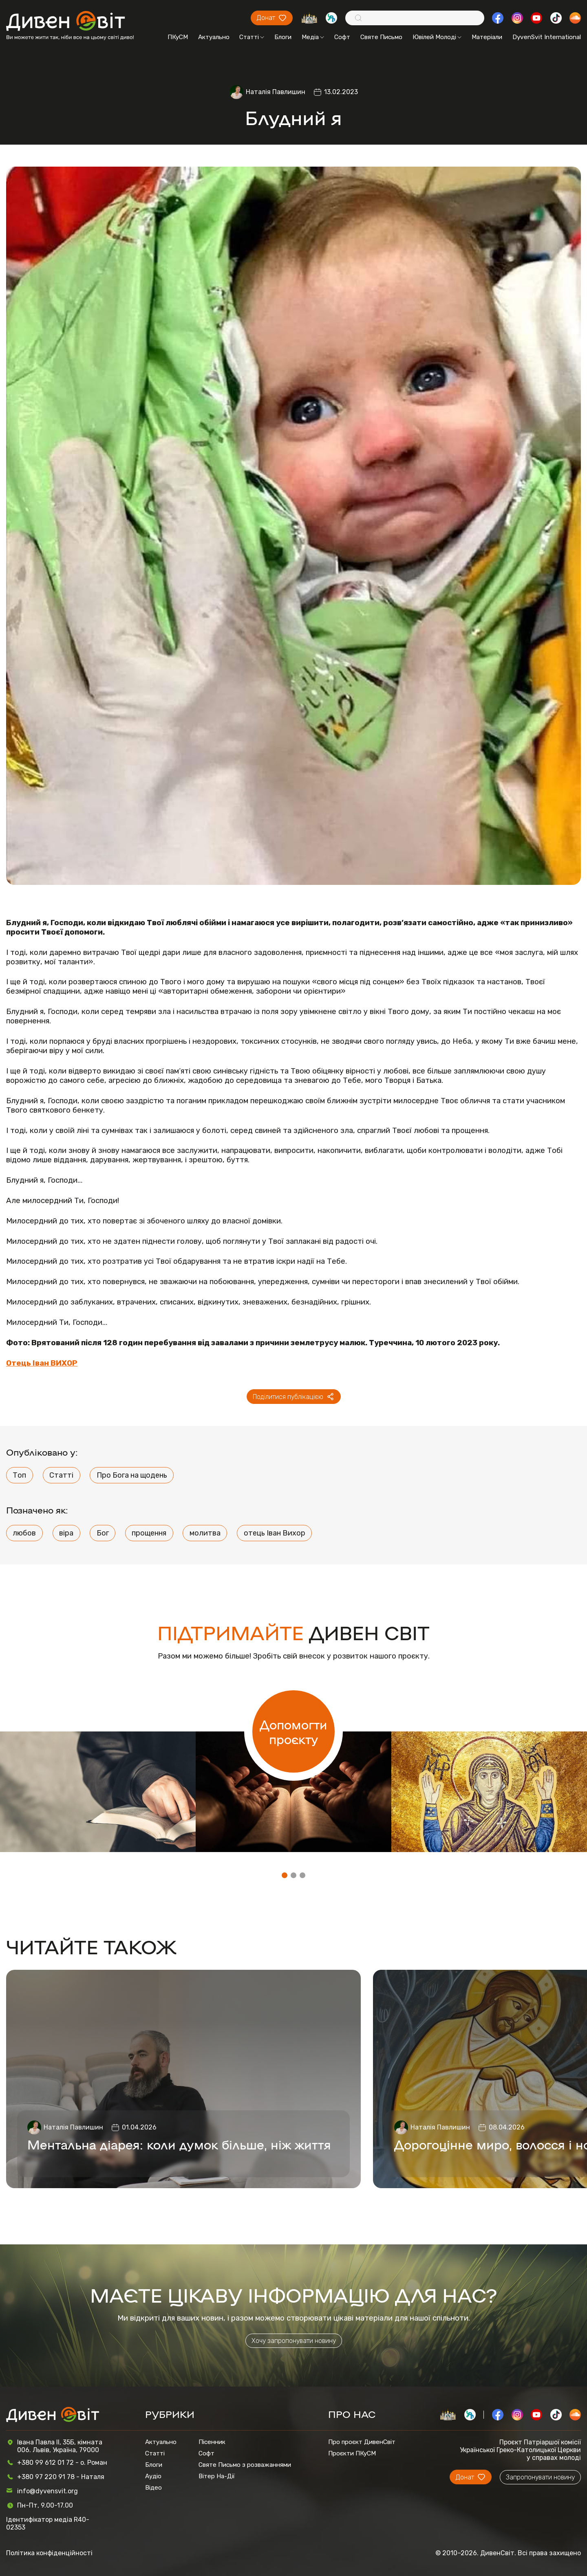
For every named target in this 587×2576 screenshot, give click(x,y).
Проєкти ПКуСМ (352, 2453)
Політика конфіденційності (49, 2553)
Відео (153, 2487)
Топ (19, 1475)
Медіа (313, 37)
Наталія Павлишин (275, 92)
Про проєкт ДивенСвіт (361, 2442)
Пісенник (212, 2442)
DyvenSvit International (546, 37)
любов (24, 1533)
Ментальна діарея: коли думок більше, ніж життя (179, 2144)
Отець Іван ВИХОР (41, 1363)
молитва (205, 1533)
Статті (251, 37)
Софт (342, 37)
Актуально (214, 37)
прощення (149, 1533)
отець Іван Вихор (274, 1533)
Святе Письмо (381, 37)
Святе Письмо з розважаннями (245, 2464)
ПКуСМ (178, 37)
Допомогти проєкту (293, 1731)
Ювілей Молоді (437, 37)
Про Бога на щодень (132, 1475)
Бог (103, 1533)
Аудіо (153, 2476)
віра (66, 1533)
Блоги (282, 37)
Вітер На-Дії (217, 2476)
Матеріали (487, 37)
